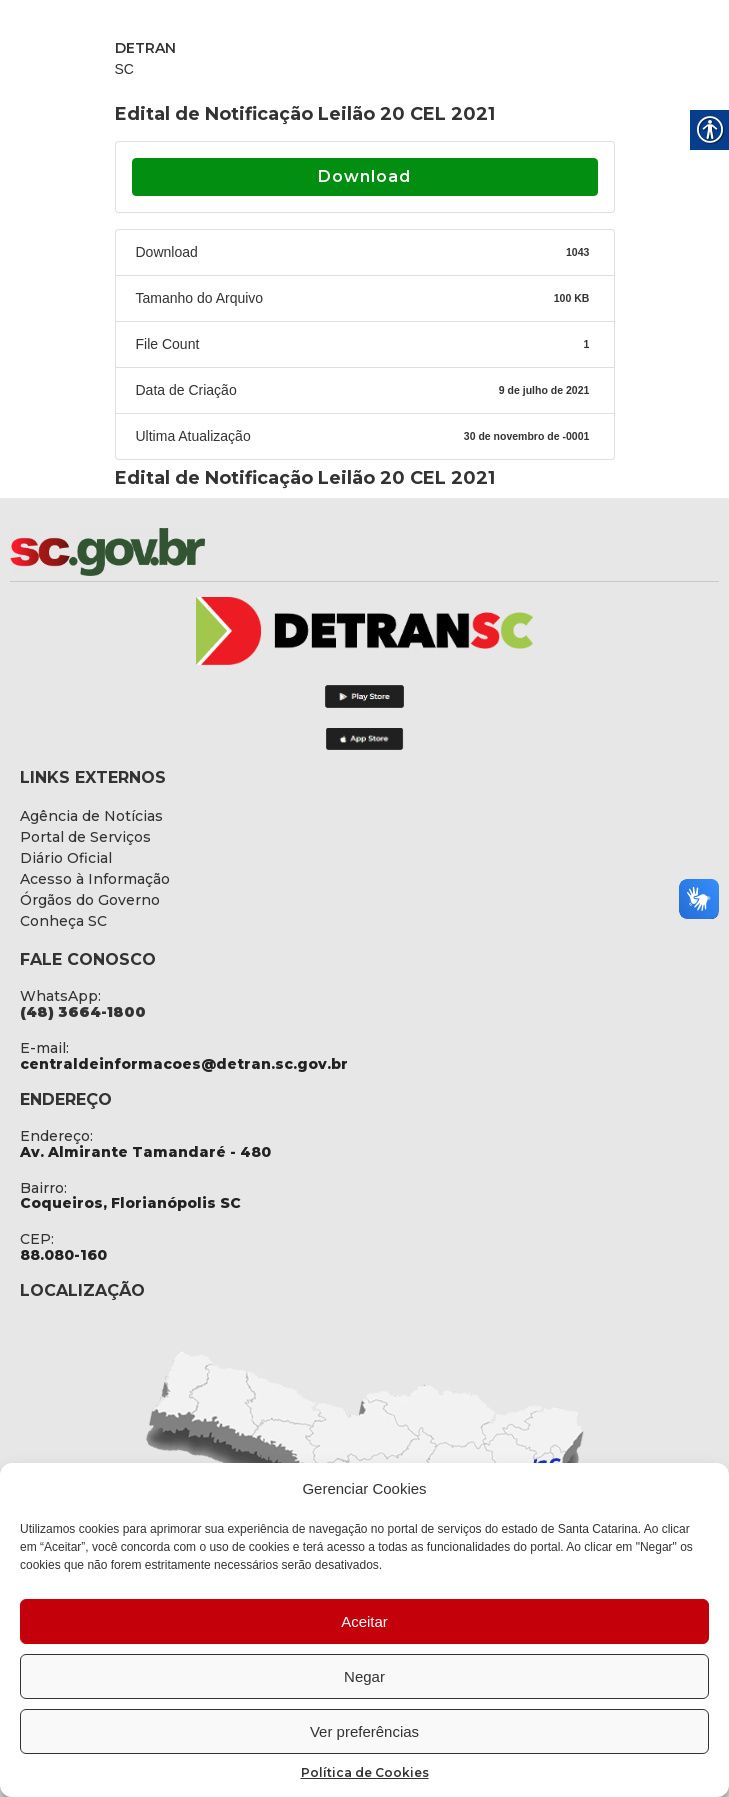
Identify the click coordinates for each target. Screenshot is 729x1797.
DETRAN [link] (145, 48)
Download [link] (364, 176)
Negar (364, 1676)
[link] (160, 552)
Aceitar (364, 1621)
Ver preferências (364, 1731)
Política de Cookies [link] (365, 1772)
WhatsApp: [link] (60, 996)
